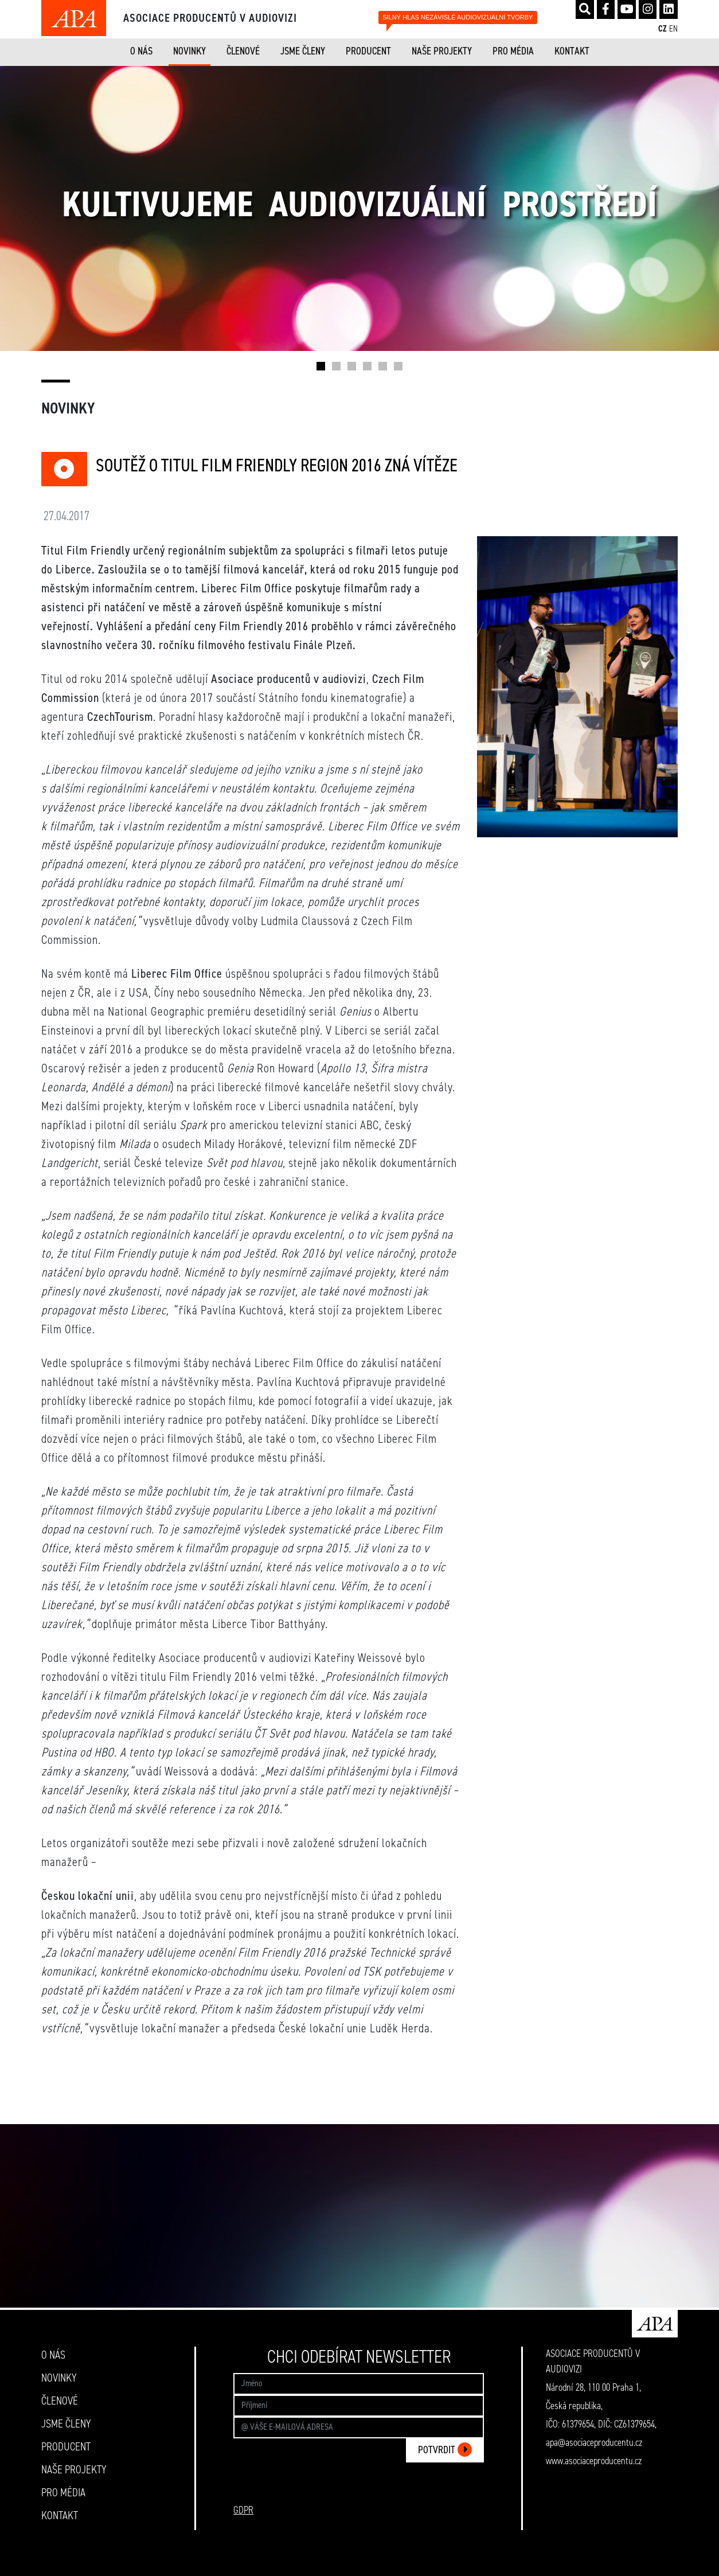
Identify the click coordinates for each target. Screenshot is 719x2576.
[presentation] (397, 2494)
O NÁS (141, 51)
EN (673, 29)
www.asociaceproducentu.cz (594, 2461)
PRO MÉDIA (513, 51)
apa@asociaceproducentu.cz (594, 2443)
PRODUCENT (368, 51)
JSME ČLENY (302, 51)
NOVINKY (189, 51)
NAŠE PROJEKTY (442, 51)
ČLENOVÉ (243, 51)
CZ (662, 29)
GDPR (243, 2510)
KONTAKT (571, 51)
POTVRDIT (445, 2449)
